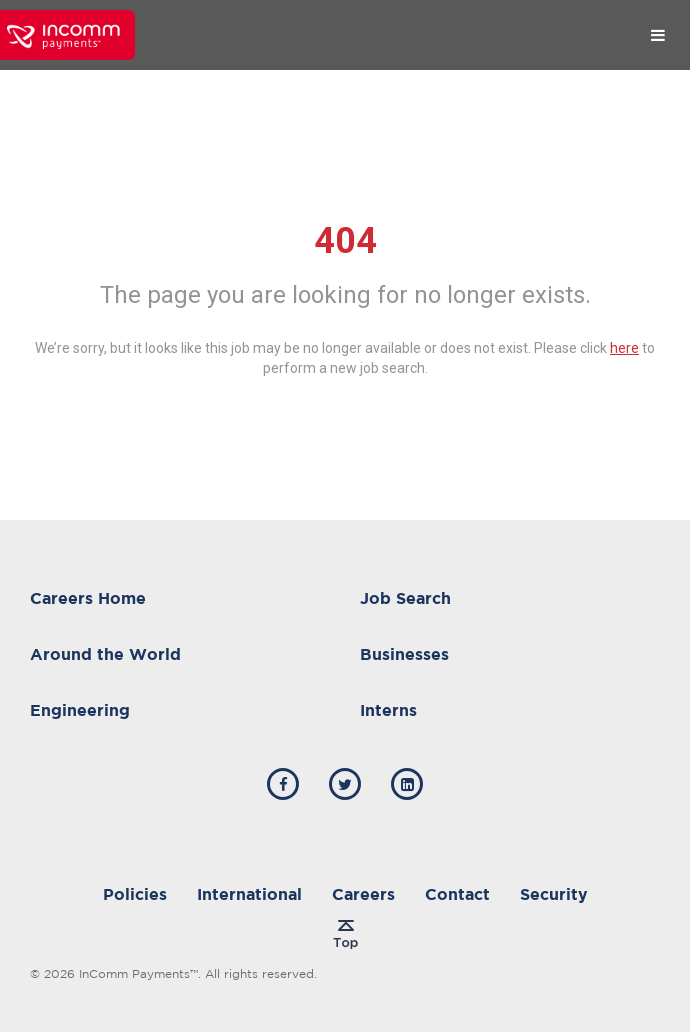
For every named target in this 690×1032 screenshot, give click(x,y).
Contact (457, 894)
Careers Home (88, 598)
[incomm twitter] (345, 784)
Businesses (404, 654)
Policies (135, 894)
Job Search (405, 598)
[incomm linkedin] (407, 784)
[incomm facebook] (283, 784)
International (249, 894)
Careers (363, 894)
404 (345, 241)
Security (554, 894)
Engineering (80, 710)
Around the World (105, 654)
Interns (388, 710)
